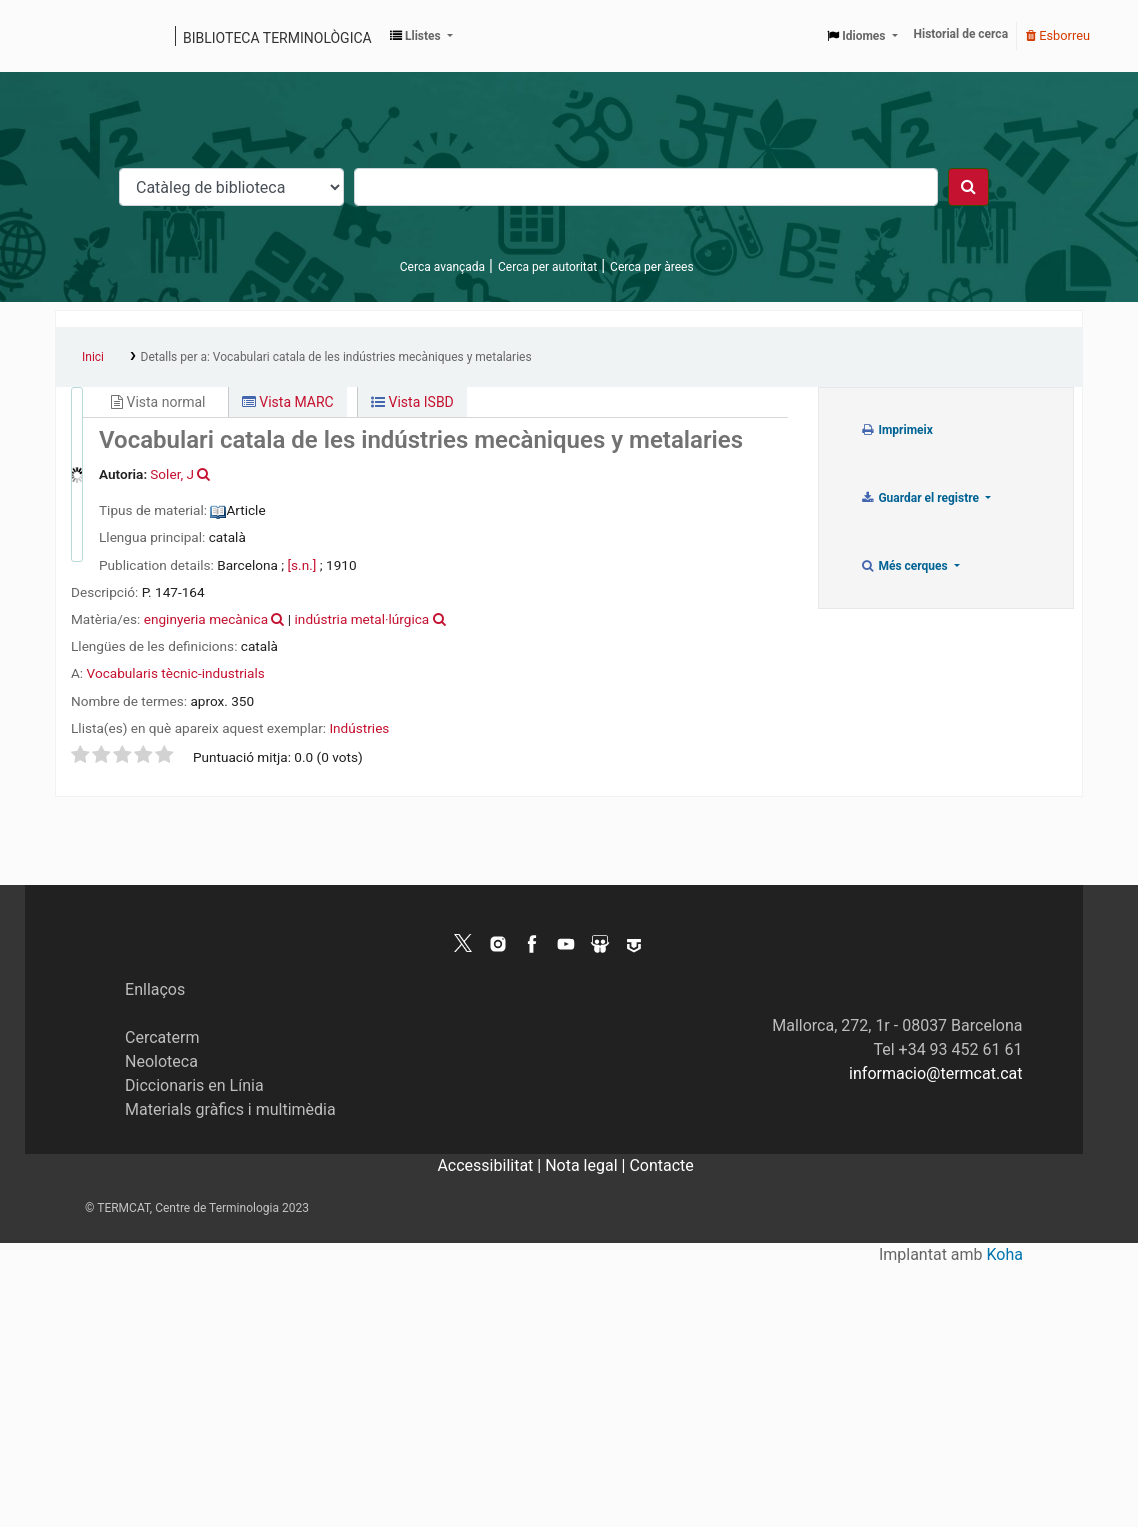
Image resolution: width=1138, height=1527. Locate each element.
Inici (93, 357)
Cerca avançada (442, 267)
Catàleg (77, 36)
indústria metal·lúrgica (362, 619)
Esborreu (1058, 35)
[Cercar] (968, 187)
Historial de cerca (961, 34)
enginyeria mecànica (206, 619)
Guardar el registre (921, 498)
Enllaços (155, 989)
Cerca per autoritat (547, 267)
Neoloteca (161, 1061)
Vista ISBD (412, 402)
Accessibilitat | (491, 1165)
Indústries (359, 728)
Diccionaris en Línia (194, 1085)
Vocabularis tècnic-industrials (176, 673)
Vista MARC (288, 402)
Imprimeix (896, 430)
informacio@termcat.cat (935, 1073)
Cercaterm (162, 1037)
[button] (421, 36)
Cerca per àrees (651, 267)
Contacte (661, 1165)
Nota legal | (587, 1165)
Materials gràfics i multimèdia (230, 1109)
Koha (1005, 1254)
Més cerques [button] (905, 566)
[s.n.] (301, 565)
